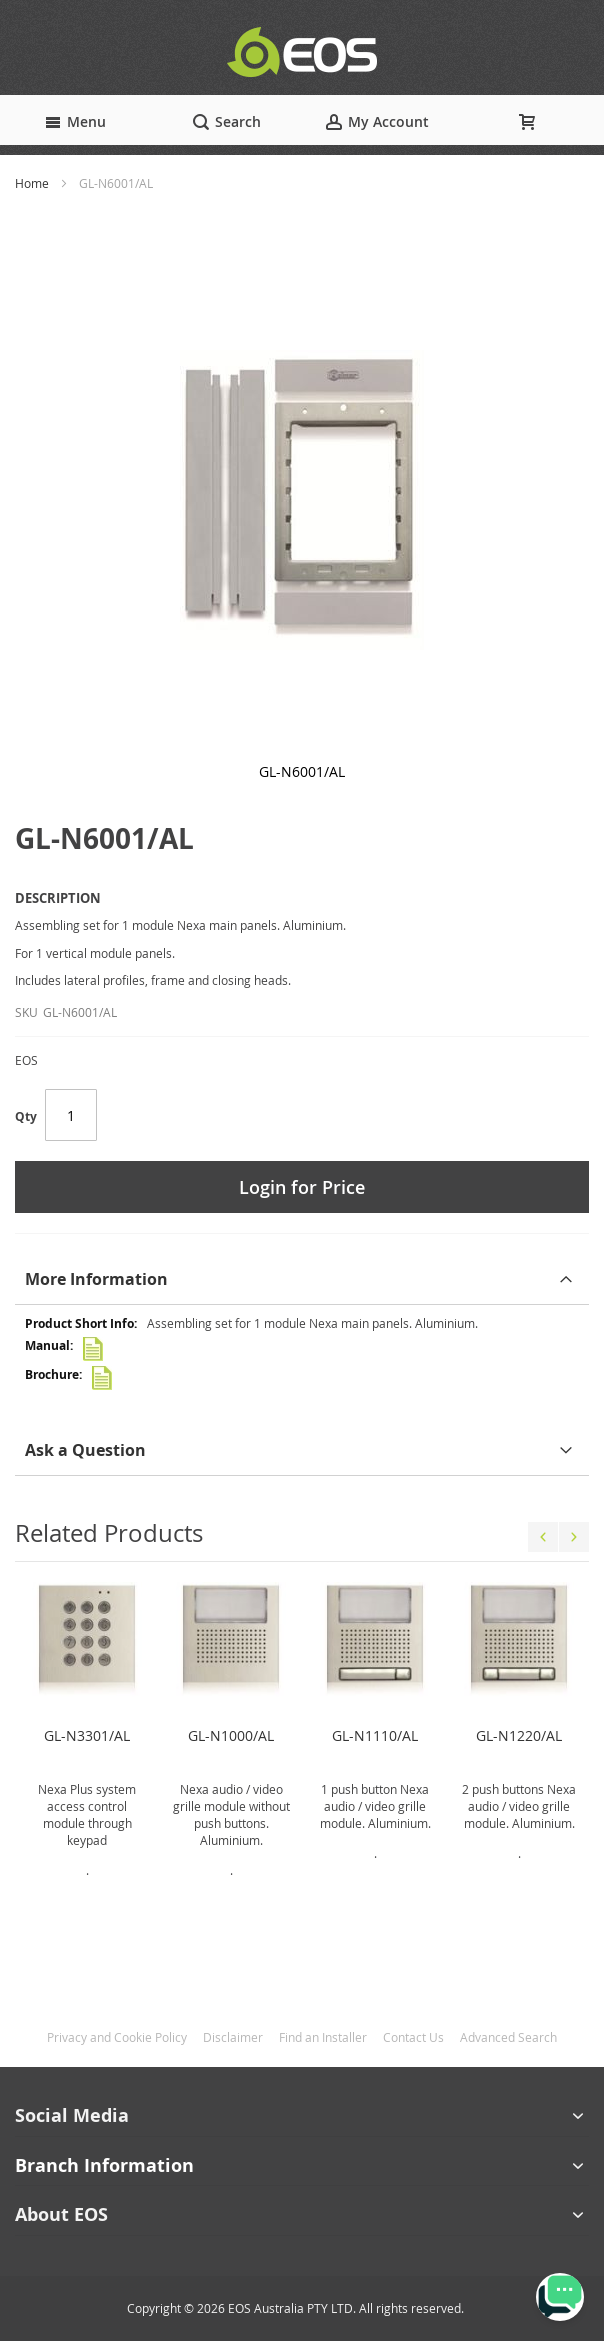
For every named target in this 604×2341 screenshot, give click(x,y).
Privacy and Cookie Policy (117, 2037)
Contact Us (413, 2037)
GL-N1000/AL (231, 1735)
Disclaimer (233, 2037)
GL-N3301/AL (87, 1735)
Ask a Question (85, 1450)
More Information (96, 1279)
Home (32, 183)
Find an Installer (323, 2037)
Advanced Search (508, 2037)
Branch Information (104, 2165)
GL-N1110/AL (375, 1735)
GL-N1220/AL (519, 1735)
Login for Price (302, 1187)
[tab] (302, 1279)
